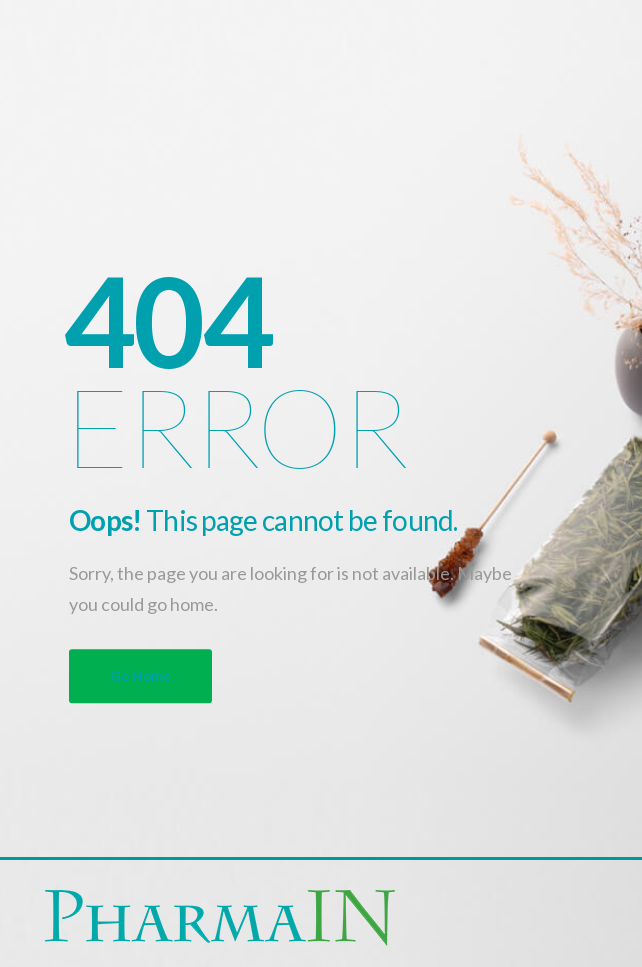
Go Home (140, 675)
